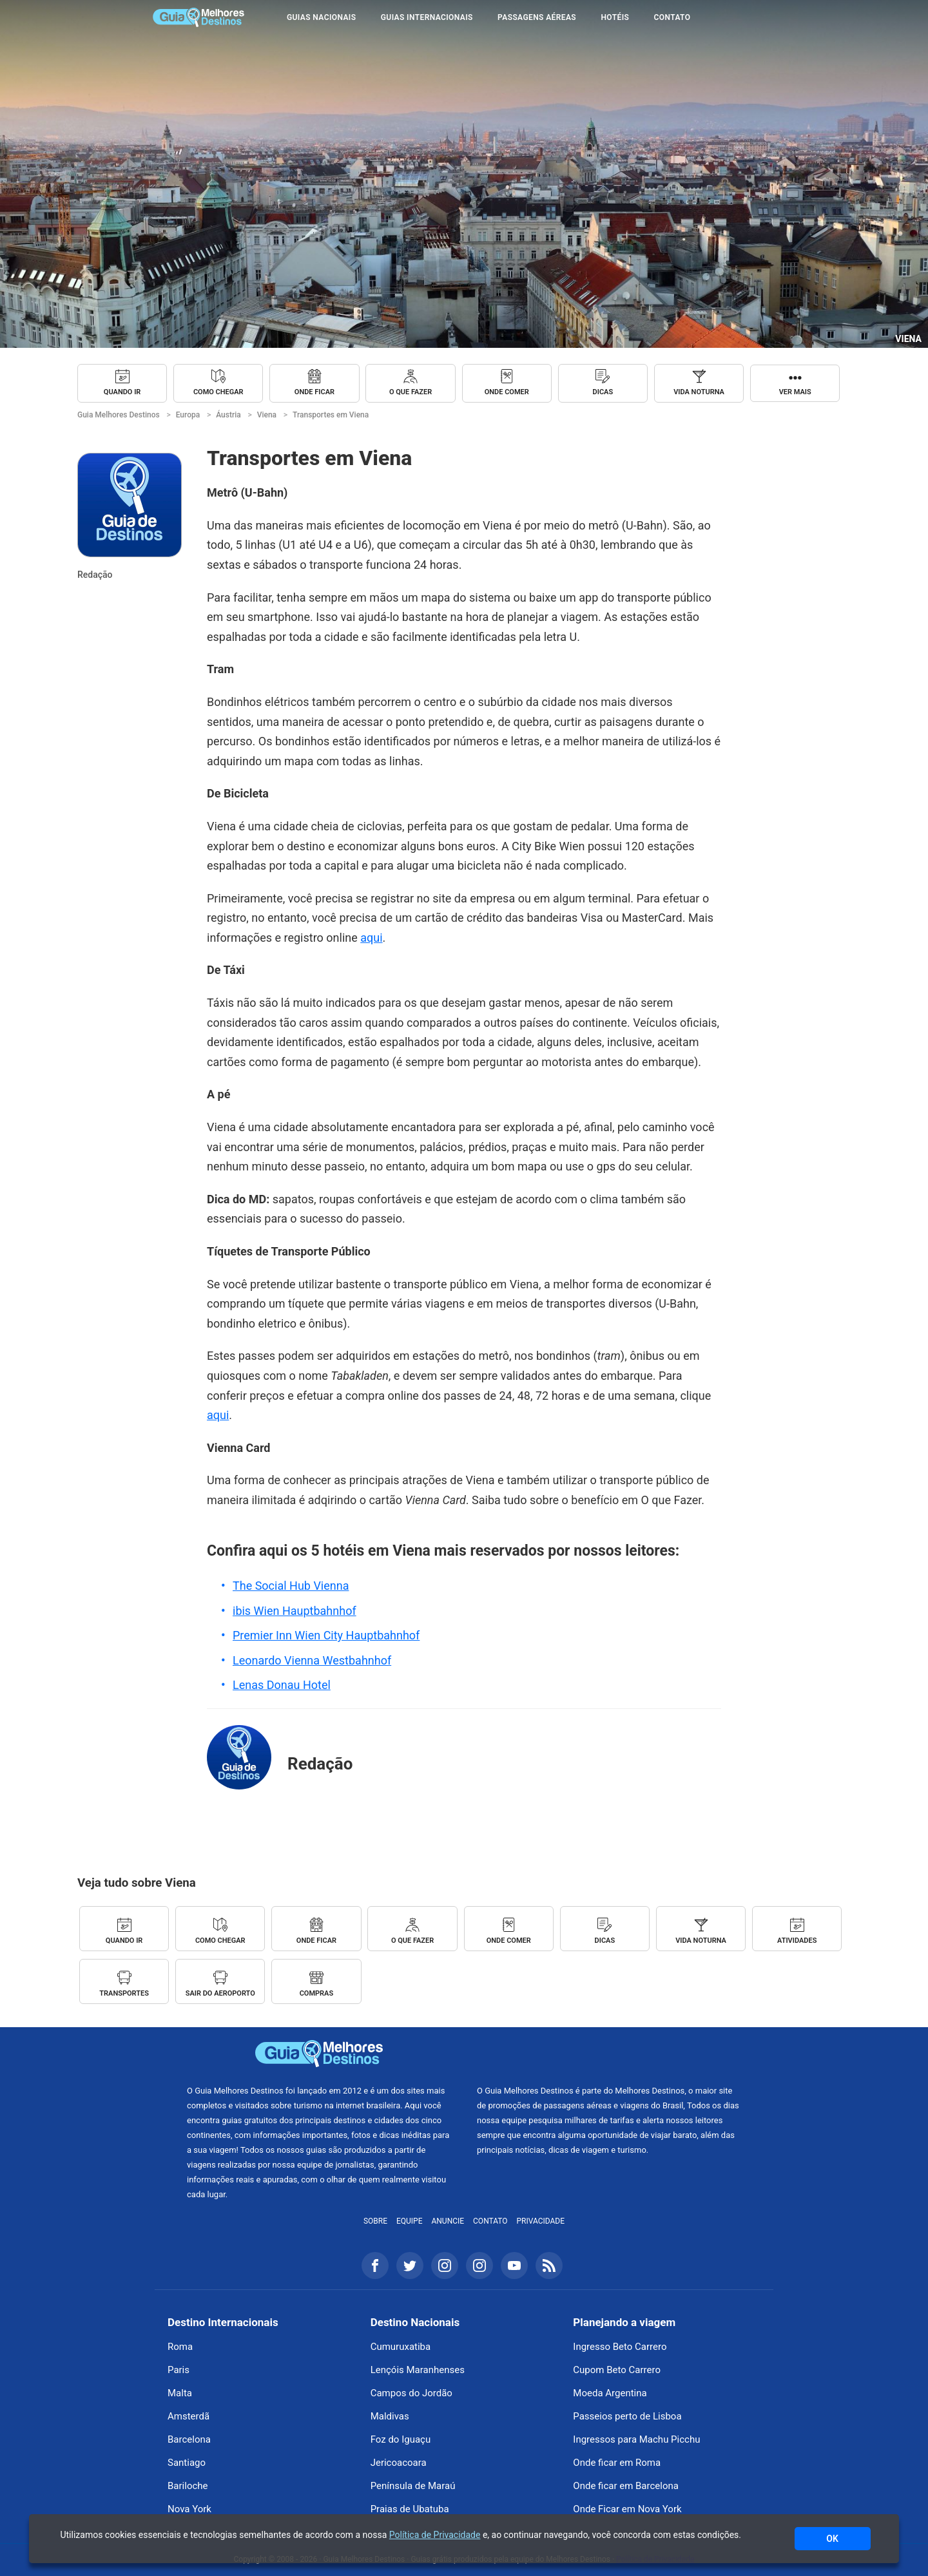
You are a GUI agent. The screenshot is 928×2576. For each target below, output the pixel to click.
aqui (371, 937)
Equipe (409, 2221)
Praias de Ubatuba (410, 2509)
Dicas (603, 392)
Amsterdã (188, 2416)
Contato (672, 17)
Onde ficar (314, 392)
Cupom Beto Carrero (617, 2370)
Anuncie (447, 2221)
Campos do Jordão (411, 2393)
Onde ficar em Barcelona (626, 2486)
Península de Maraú (413, 2486)
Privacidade (541, 2221)
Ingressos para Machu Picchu (636, 2439)
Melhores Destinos (609, 2053)
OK (832, 2538)
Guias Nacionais (321, 17)
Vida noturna (698, 392)
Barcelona (189, 2439)
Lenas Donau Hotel (282, 1685)
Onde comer (507, 392)
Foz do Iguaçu (401, 2439)
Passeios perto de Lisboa (627, 2416)
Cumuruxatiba (401, 2346)
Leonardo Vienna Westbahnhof (312, 1660)
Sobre (375, 2221)
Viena (908, 339)
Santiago (187, 2462)
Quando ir (122, 392)
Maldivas (390, 2416)
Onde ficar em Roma (617, 2462)
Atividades (797, 1940)
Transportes (124, 1993)
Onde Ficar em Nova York (627, 2509)
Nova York (189, 2509)
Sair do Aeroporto (220, 1993)
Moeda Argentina (609, 2393)
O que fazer (410, 392)
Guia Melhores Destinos (198, 17)
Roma (180, 2346)
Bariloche (188, 2486)
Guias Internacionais (427, 17)
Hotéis (615, 17)
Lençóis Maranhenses (418, 2370)
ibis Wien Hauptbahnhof (294, 1610)
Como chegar (218, 392)
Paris (178, 2370)
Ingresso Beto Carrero (619, 2346)
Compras (317, 1993)
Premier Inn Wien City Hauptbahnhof (326, 1635)
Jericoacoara (399, 2462)
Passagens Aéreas (537, 17)
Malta (180, 2393)
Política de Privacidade (435, 2535)
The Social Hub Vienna (291, 1585)
